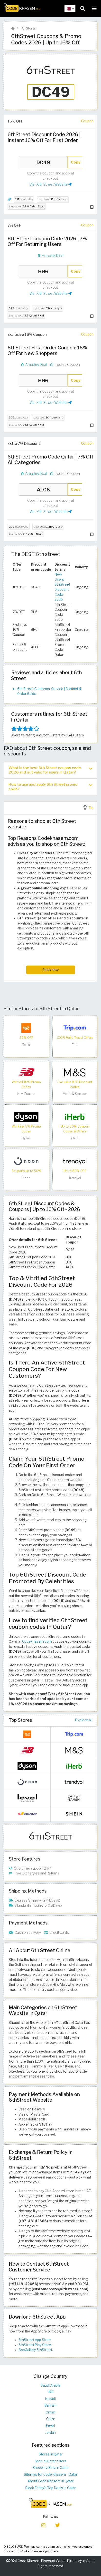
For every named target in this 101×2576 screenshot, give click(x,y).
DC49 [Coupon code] (43, 162)
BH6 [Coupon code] (43, 271)
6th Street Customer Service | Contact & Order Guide (49, 691)
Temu (26, 1045)
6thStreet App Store (34, 2340)
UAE (50, 2392)
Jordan (50, 2432)
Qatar (50, 2419)
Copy (76, 162)
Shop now (50, 969)
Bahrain (50, 2405)
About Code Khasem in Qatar (50, 2481)
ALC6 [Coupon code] (43, 489)
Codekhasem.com (37, 1641)
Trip (74, 1045)
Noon (26, 1178)
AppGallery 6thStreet (35, 2350)
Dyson (26, 1138)
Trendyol (75, 1178)
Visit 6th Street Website (50, 184)
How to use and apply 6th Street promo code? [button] (50, 786)
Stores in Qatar (51, 2454)
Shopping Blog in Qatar (51, 2468)
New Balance (26, 1094)
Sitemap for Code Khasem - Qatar (50, 2474)
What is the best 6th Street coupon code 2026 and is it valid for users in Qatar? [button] (50, 769)
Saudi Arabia (50, 2385)
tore (47, 2345)
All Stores (28, 28)
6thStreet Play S (31, 2345)
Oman (50, 2412)
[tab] (50, 770)
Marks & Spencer (75, 1094)
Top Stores (20, 1720)
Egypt (50, 2426)
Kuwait (50, 2399)
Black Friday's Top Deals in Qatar (50, 2488)
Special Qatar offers (50, 2461)
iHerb (75, 1138)
